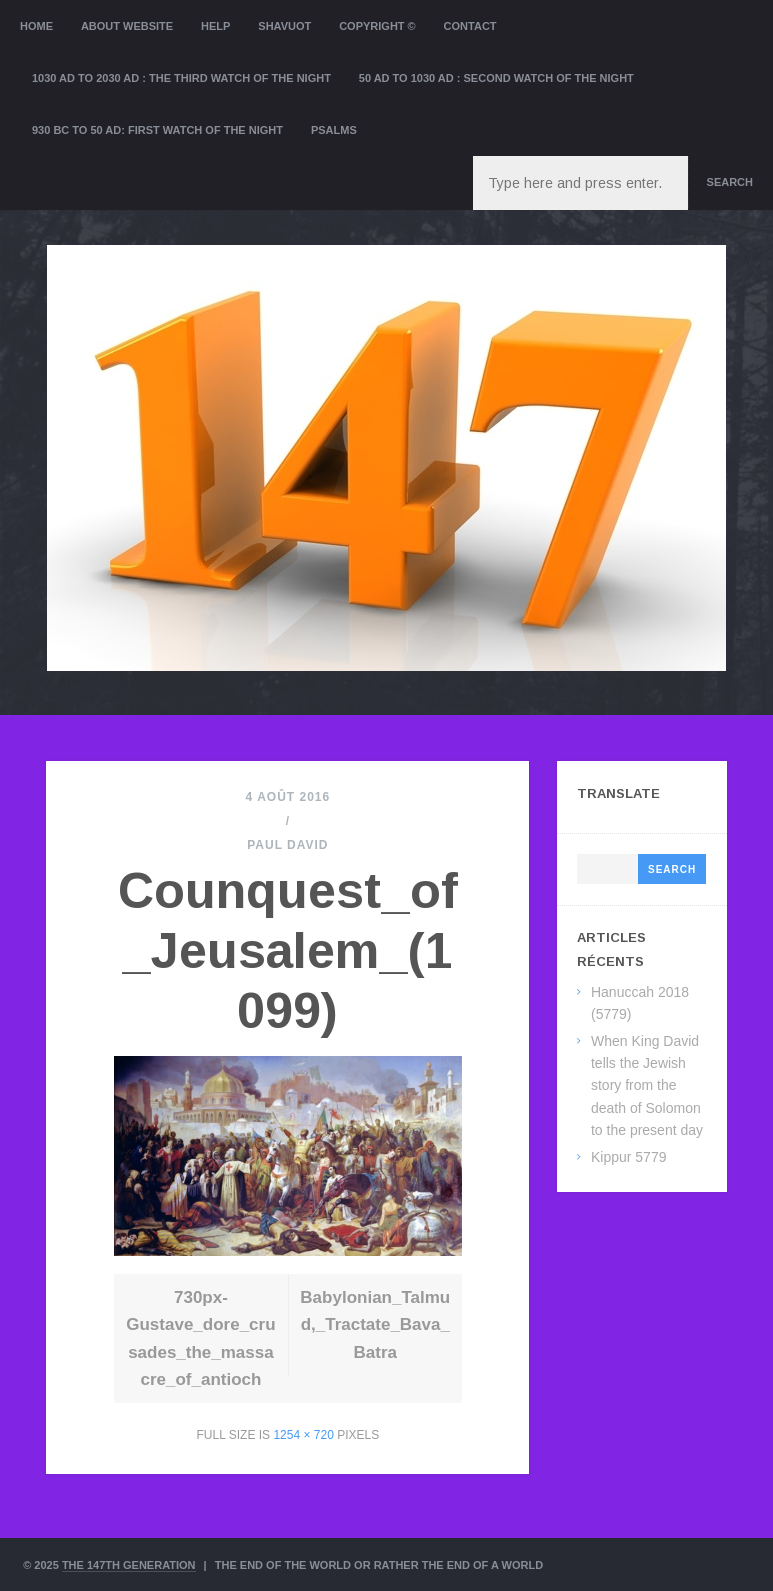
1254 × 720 (303, 1435)
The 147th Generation (129, 1565)
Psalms (334, 130)
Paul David (287, 845)
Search (730, 182)
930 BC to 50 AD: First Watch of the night (157, 130)
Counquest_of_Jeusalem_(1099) (288, 951)
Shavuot (284, 26)
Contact (470, 26)
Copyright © (377, 26)
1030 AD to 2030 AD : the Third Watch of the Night (181, 78)
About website (127, 26)
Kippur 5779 (629, 1157)
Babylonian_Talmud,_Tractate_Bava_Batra (375, 1324)
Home (36, 26)
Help (215, 26)
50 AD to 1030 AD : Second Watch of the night (496, 78)
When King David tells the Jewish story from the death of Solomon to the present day (647, 1086)
